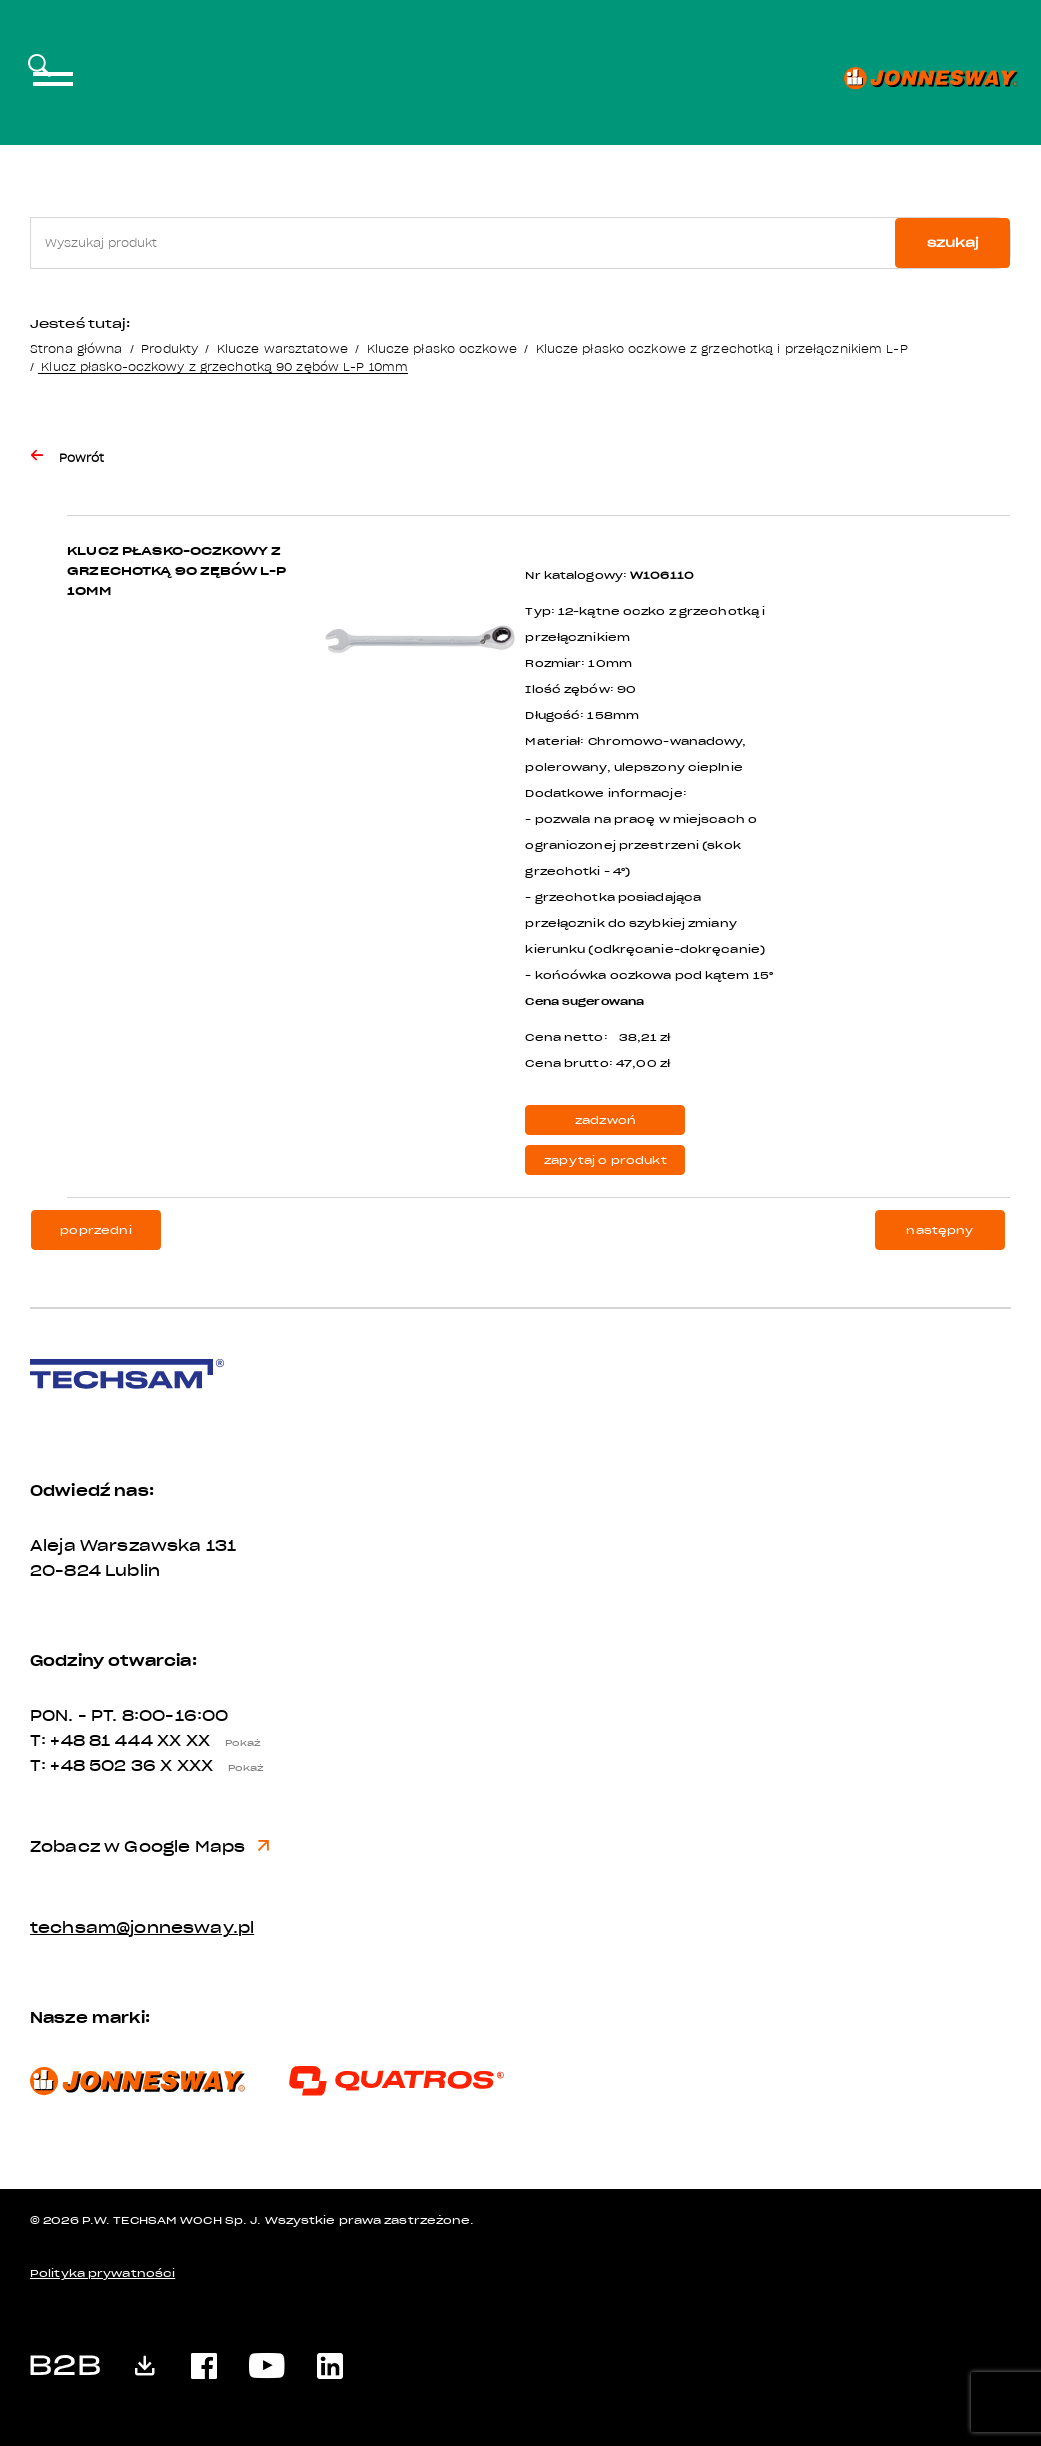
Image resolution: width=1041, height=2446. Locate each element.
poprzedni (95, 1230)
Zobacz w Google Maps (149, 1847)
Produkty (169, 348)
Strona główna (76, 348)
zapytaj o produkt (605, 1160)
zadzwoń (605, 1120)
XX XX (214, 1741)
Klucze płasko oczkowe (442, 348)
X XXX (217, 1766)
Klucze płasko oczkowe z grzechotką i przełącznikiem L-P (722, 348)
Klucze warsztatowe (282, 348)
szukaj (953, 242)
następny (939, 1230)
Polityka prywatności (102, 2273)
